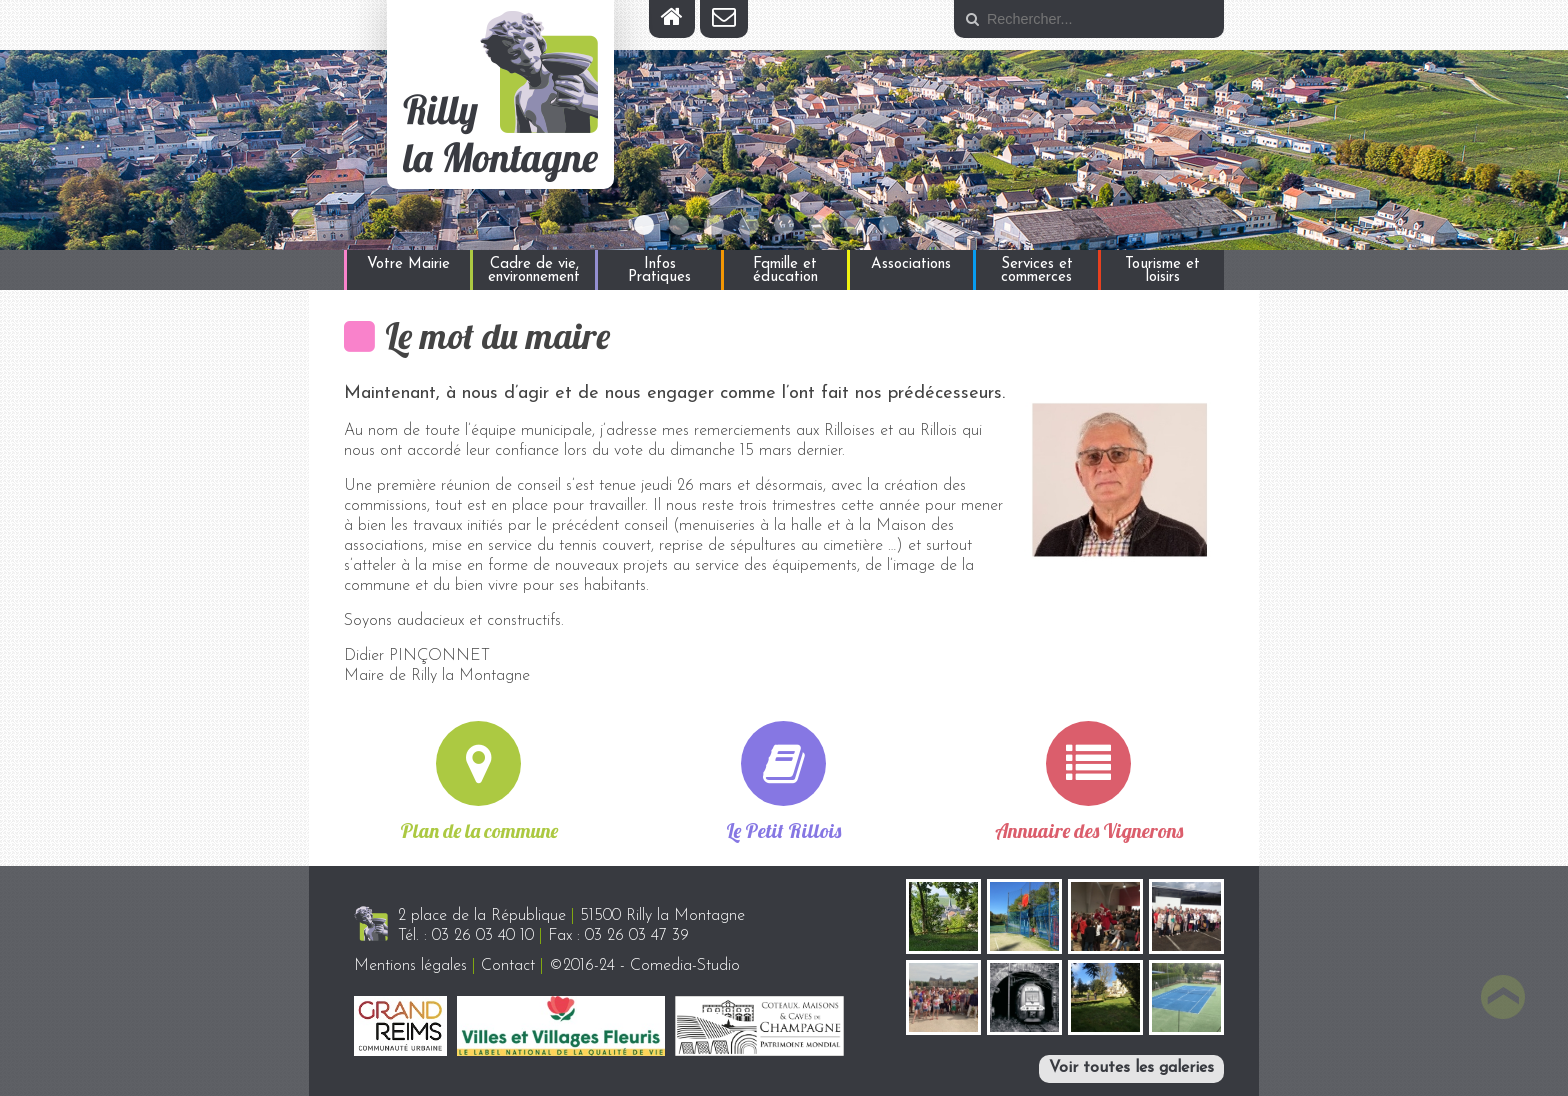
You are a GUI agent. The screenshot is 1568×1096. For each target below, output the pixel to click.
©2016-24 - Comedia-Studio (644, 966)
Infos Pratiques (659, 271)
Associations (911, 264)
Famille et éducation (785, 271)
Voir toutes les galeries (1131, 1068)
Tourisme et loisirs (1162, 271)
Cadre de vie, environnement (534, 271)
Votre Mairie (408, 264)
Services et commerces (1037, 271)
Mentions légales (410, 966)
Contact (508, 966)
